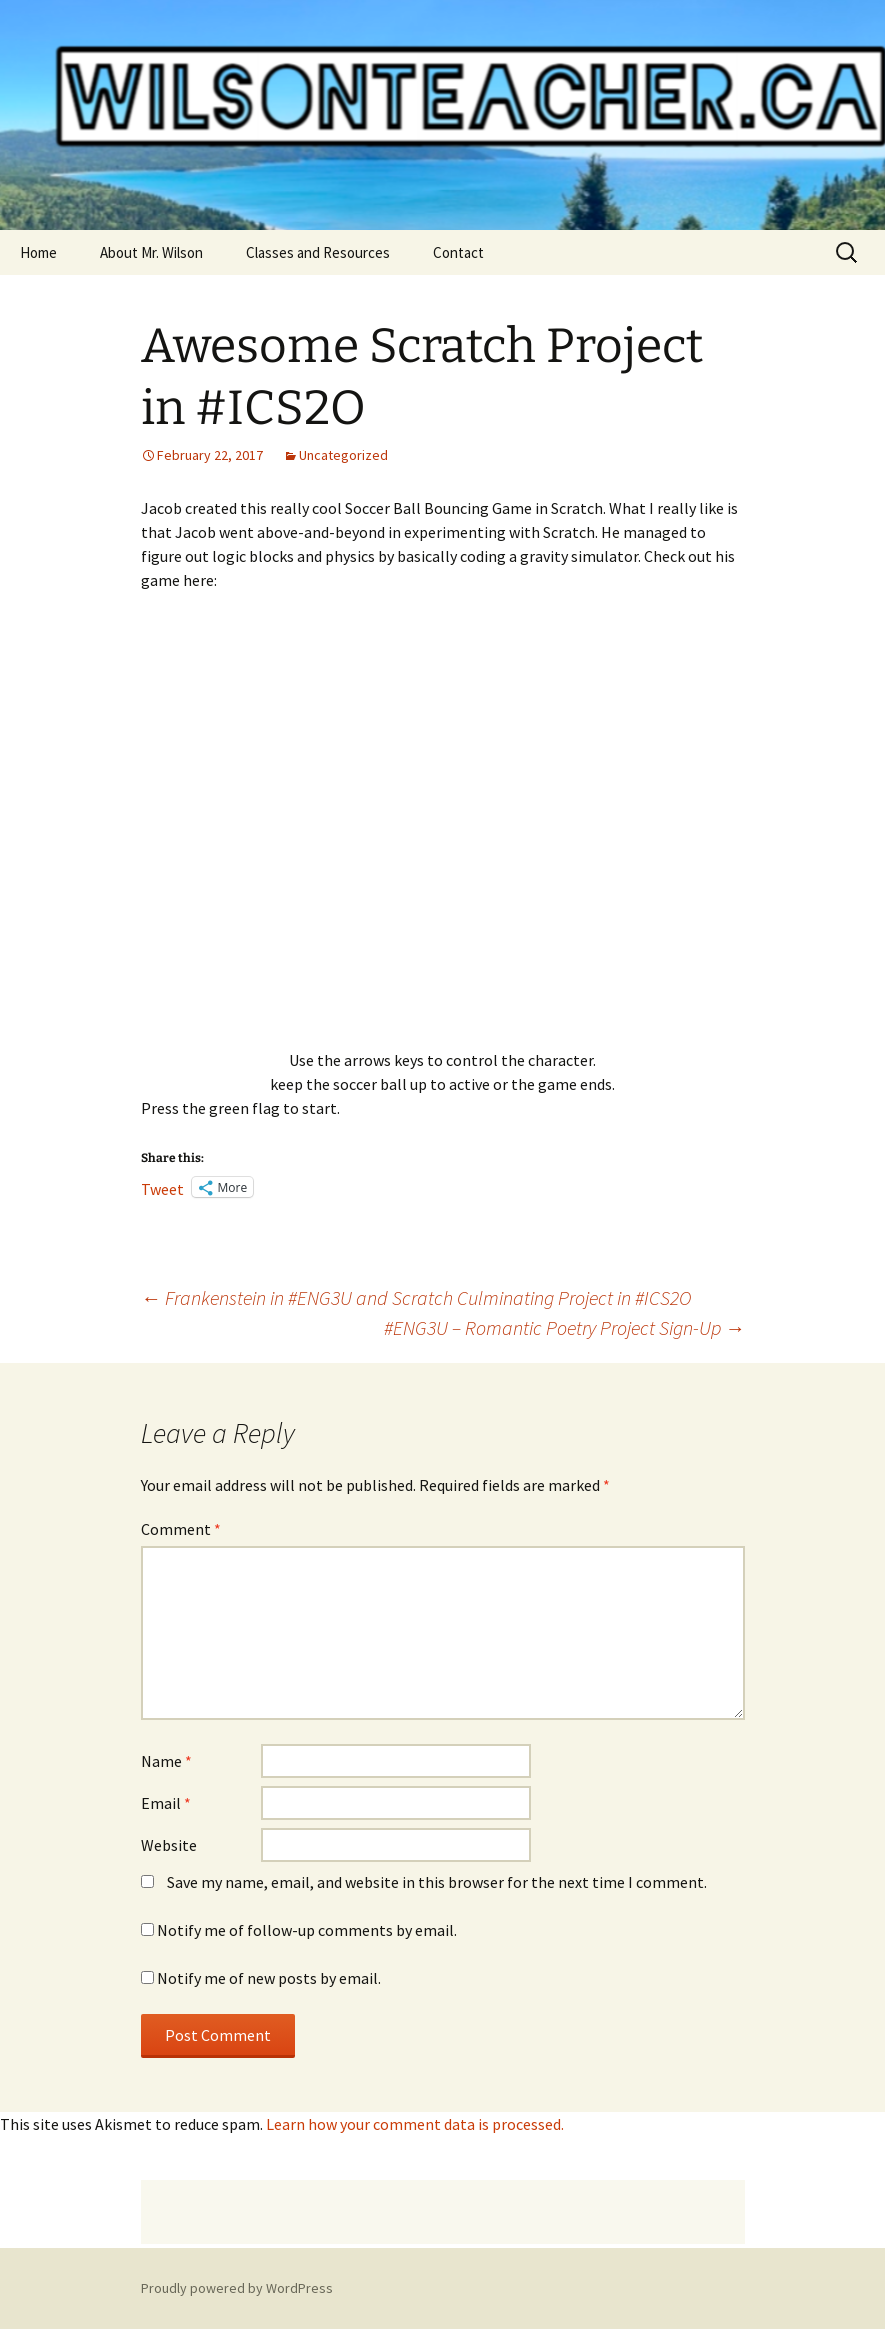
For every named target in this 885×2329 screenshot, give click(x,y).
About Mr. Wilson (151, 252)
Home (38, 252)
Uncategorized (343, 455)
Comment (181, 1529)
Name (166, 1761)
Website (169, 1845)
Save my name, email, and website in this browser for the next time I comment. (437, 1882)
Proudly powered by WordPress (237, 2288)
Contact (458, 252)
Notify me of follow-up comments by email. (307, 1930)
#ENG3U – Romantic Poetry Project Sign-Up (564, 1327)
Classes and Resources (318, 252)
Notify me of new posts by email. (269, 1978)
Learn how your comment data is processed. (415, 2124)
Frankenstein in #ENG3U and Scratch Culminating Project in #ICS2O (416, 1297)
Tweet (162, 1187)
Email (166, 1803)
